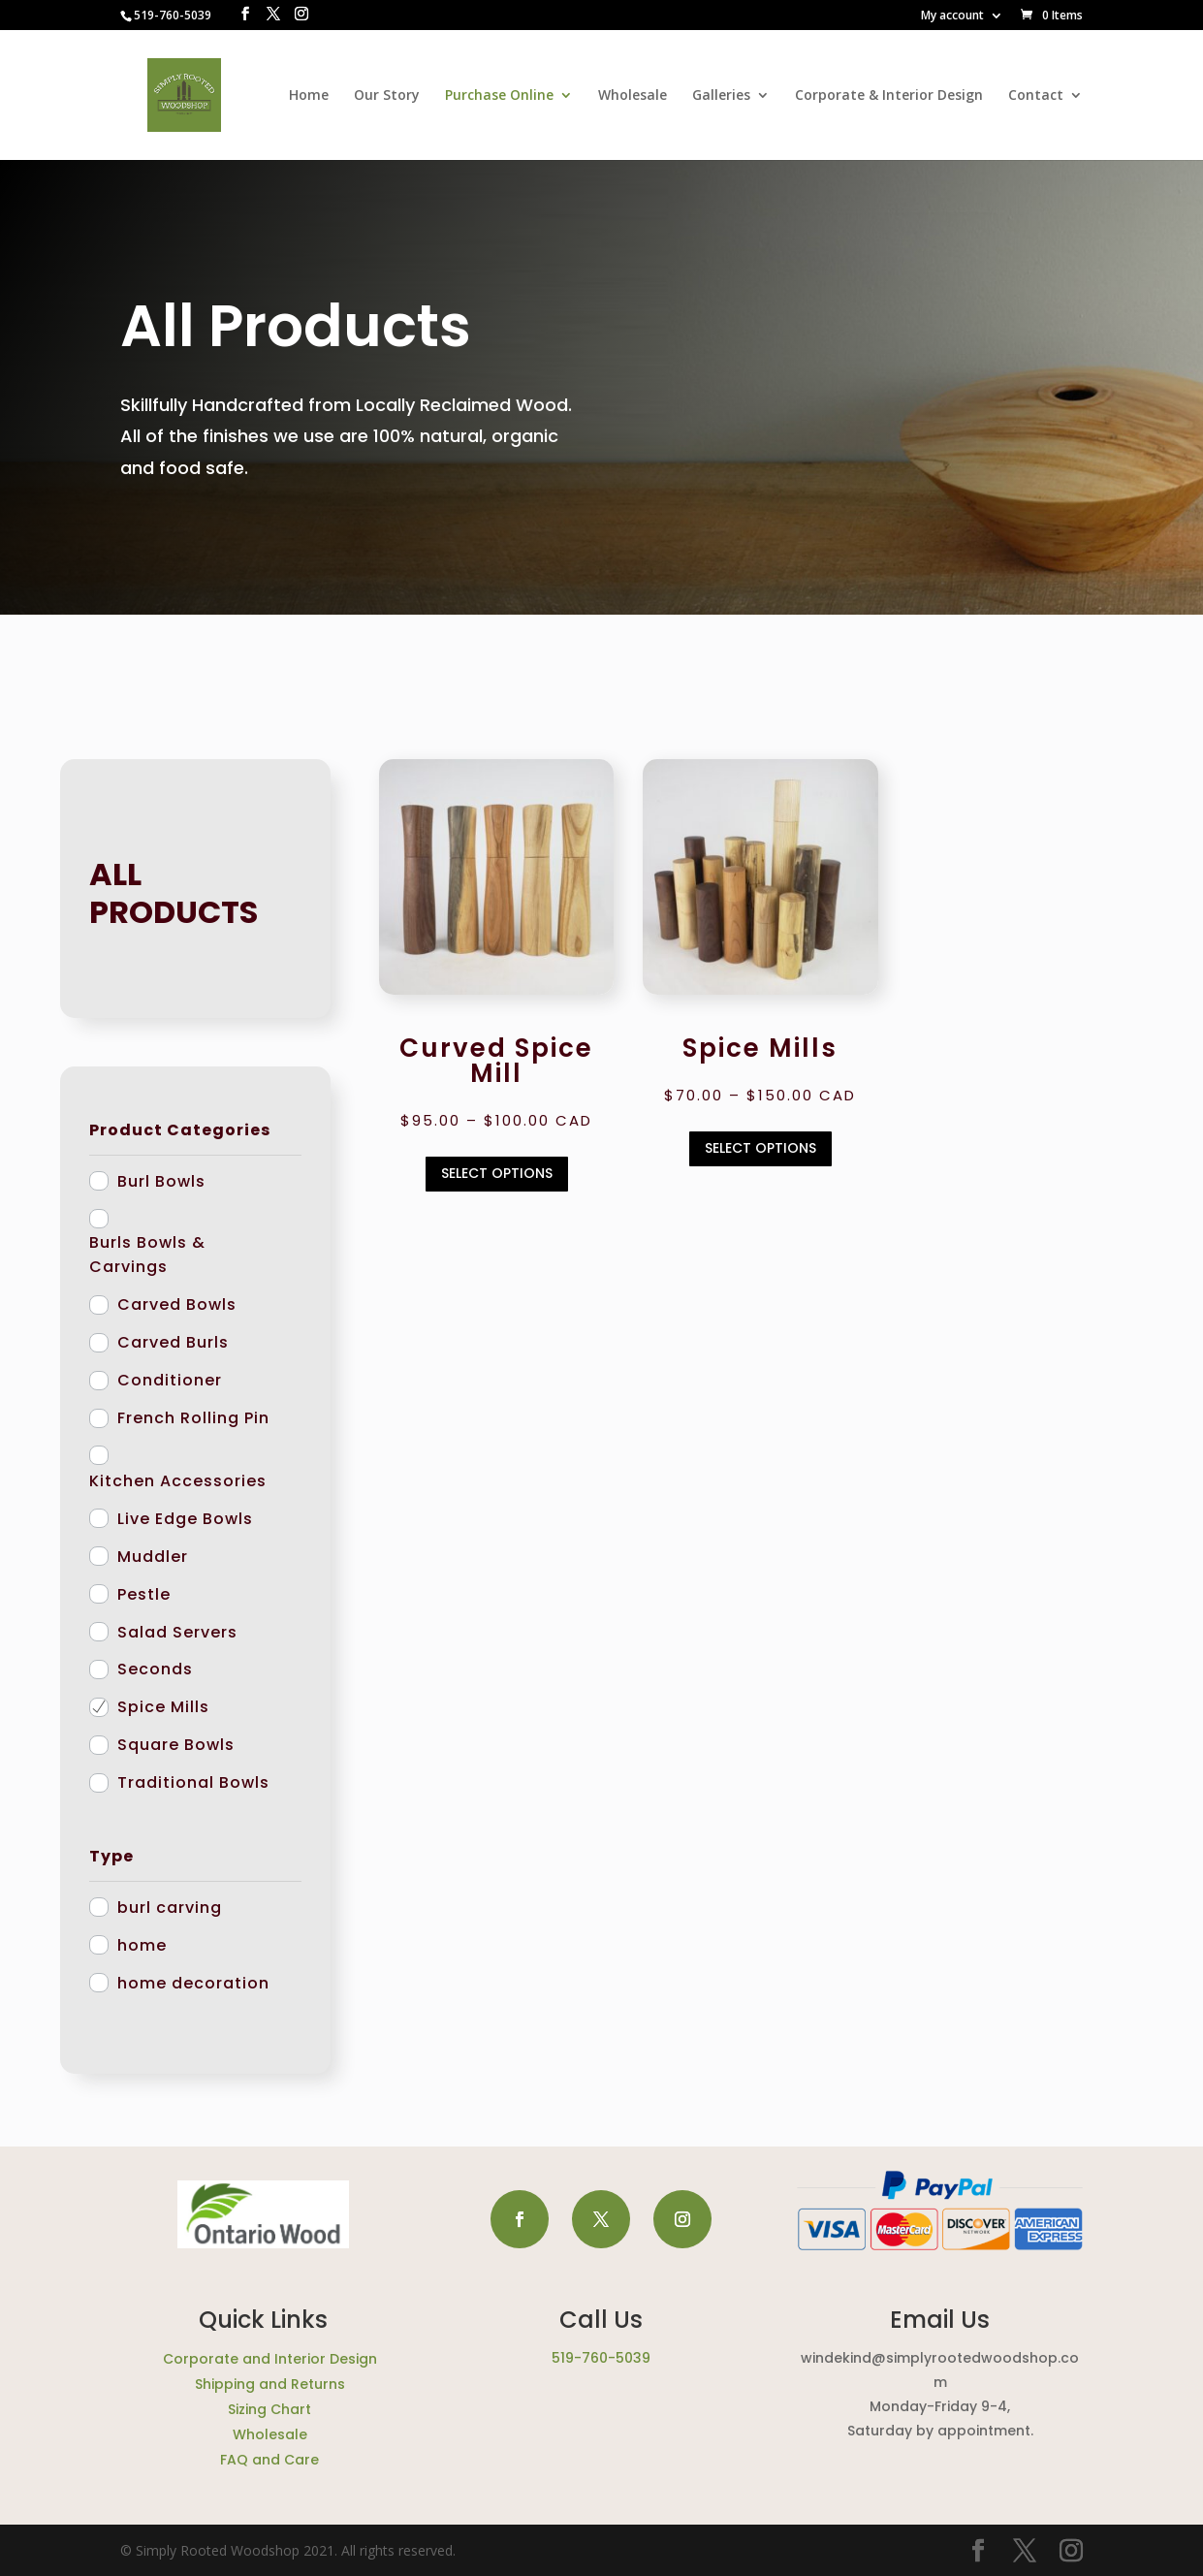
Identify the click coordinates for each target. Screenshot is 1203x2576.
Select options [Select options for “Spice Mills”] (760, 1148)
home (142, 1945)
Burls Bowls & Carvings (147, 1254)
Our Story (387, 96)
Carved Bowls (177, 1304)
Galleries (721, 96)
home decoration (193, 1983)
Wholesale (632, 96)
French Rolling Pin (193, 1418)
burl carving (169, 1907)
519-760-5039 (601, 2358)
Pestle (144, 1594)
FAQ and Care (269, 2459)
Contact (1035, 96)
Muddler (152, 1556)
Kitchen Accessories (178, 1481)
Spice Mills (163, 1707)
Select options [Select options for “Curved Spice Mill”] (497, 1173)
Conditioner (169, 1380)
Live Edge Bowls (185, 1519)
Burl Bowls (161, 1181)
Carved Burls (173, 1342)
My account (952, 16)
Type (111, 1856)
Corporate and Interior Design (270, 2359)
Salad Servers (177, 1632)
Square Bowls (176, 1744)
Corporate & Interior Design (889, 96)
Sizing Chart (269, 2409)
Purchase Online (499, 96)
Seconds (155, 1669)
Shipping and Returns (270, 2384)
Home (309, 96)
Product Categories (179, 1130)
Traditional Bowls (193, 1782)
